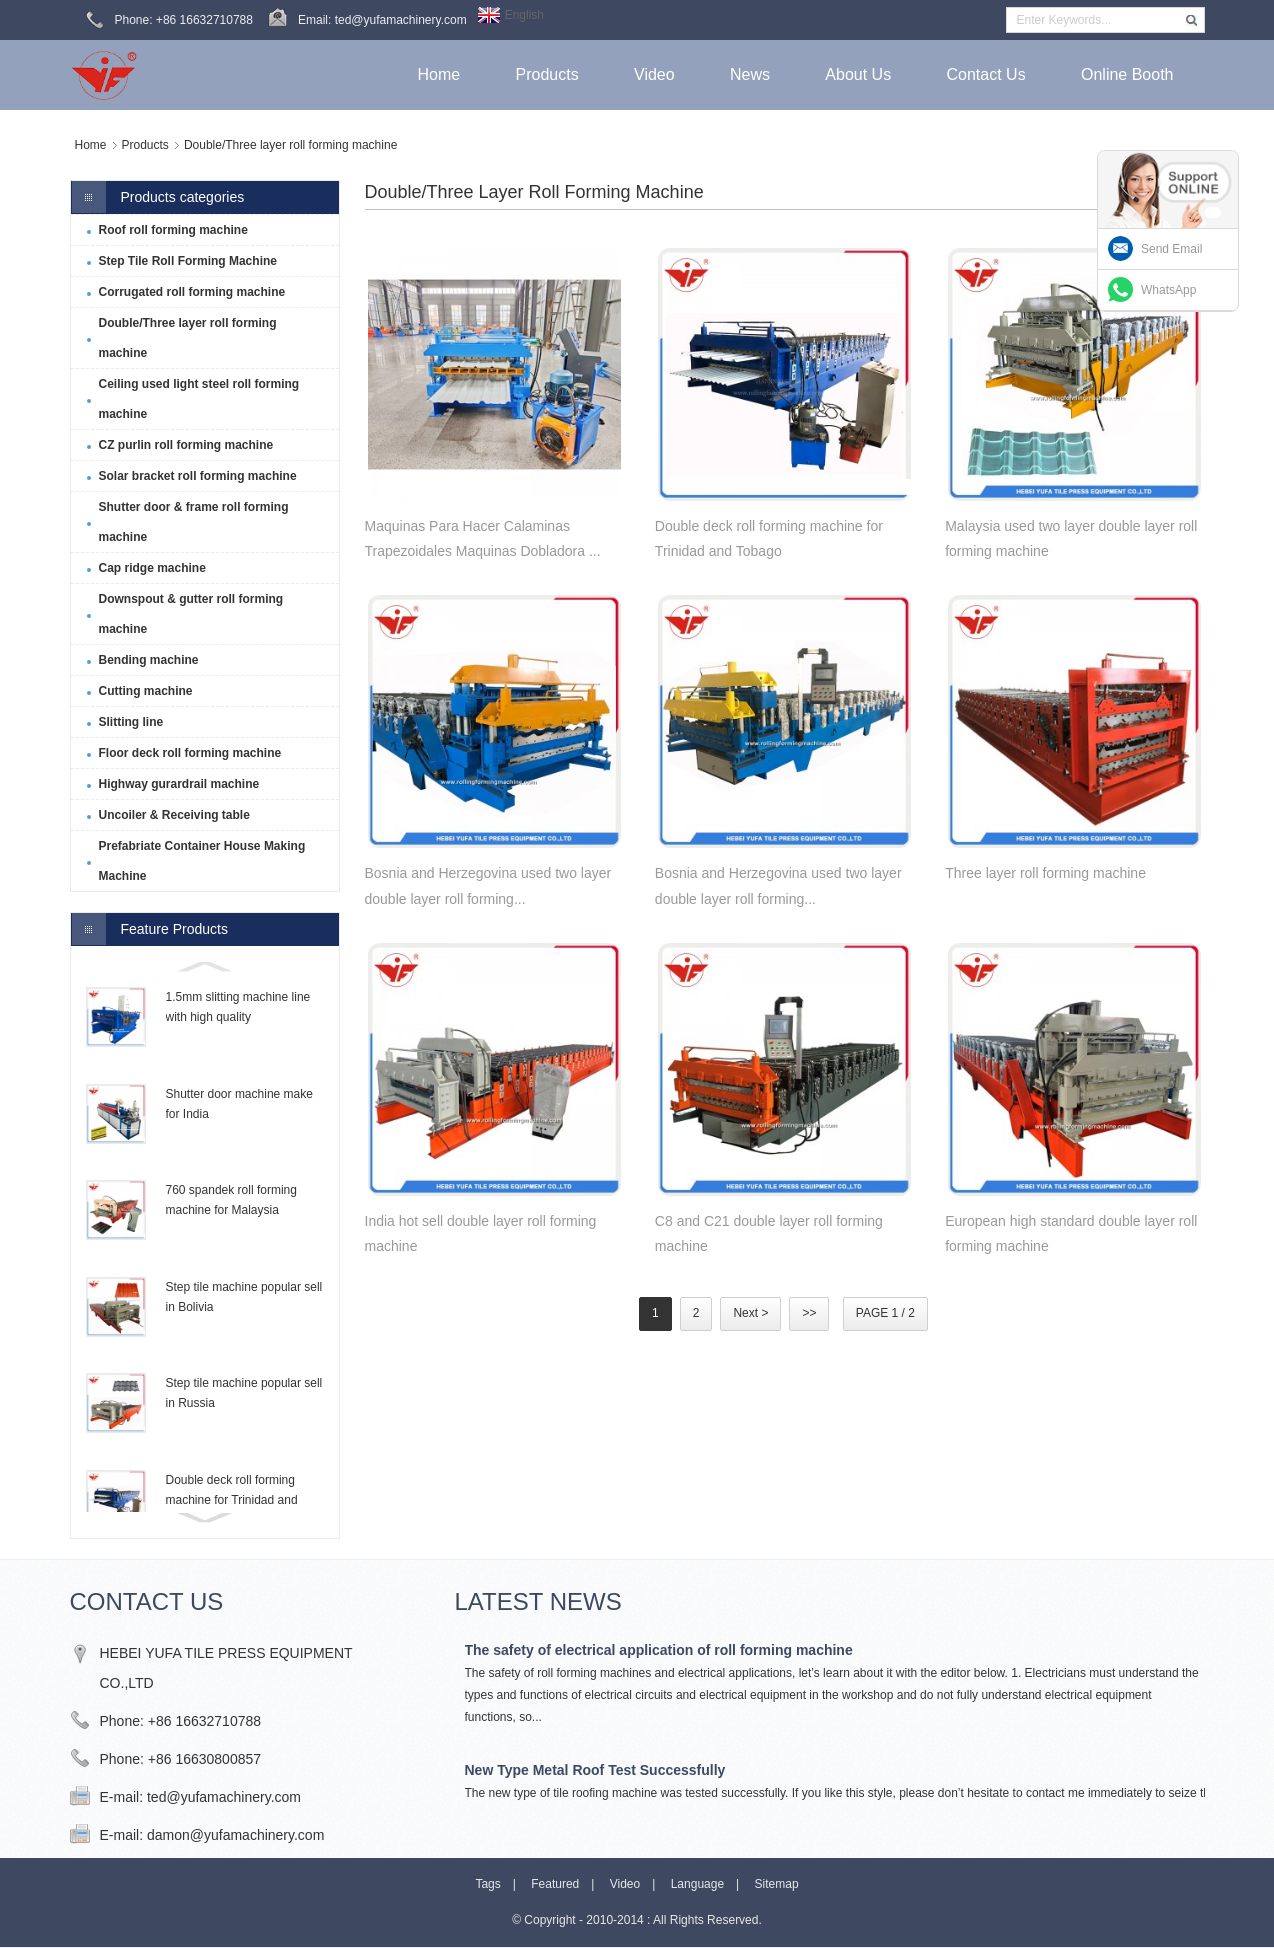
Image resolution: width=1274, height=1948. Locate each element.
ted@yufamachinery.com (224, 1797)
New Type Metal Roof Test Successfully (595, 1770)
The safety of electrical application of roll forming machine (659, 1650)
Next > (750, 1313)
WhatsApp (1168, 290)
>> (809, 1313)
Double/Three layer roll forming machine (290, 145)
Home (91, 145)
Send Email (1171, 249)
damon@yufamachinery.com (235, 1835)
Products (145, 145)
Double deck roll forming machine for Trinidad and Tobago (232, 1500)
